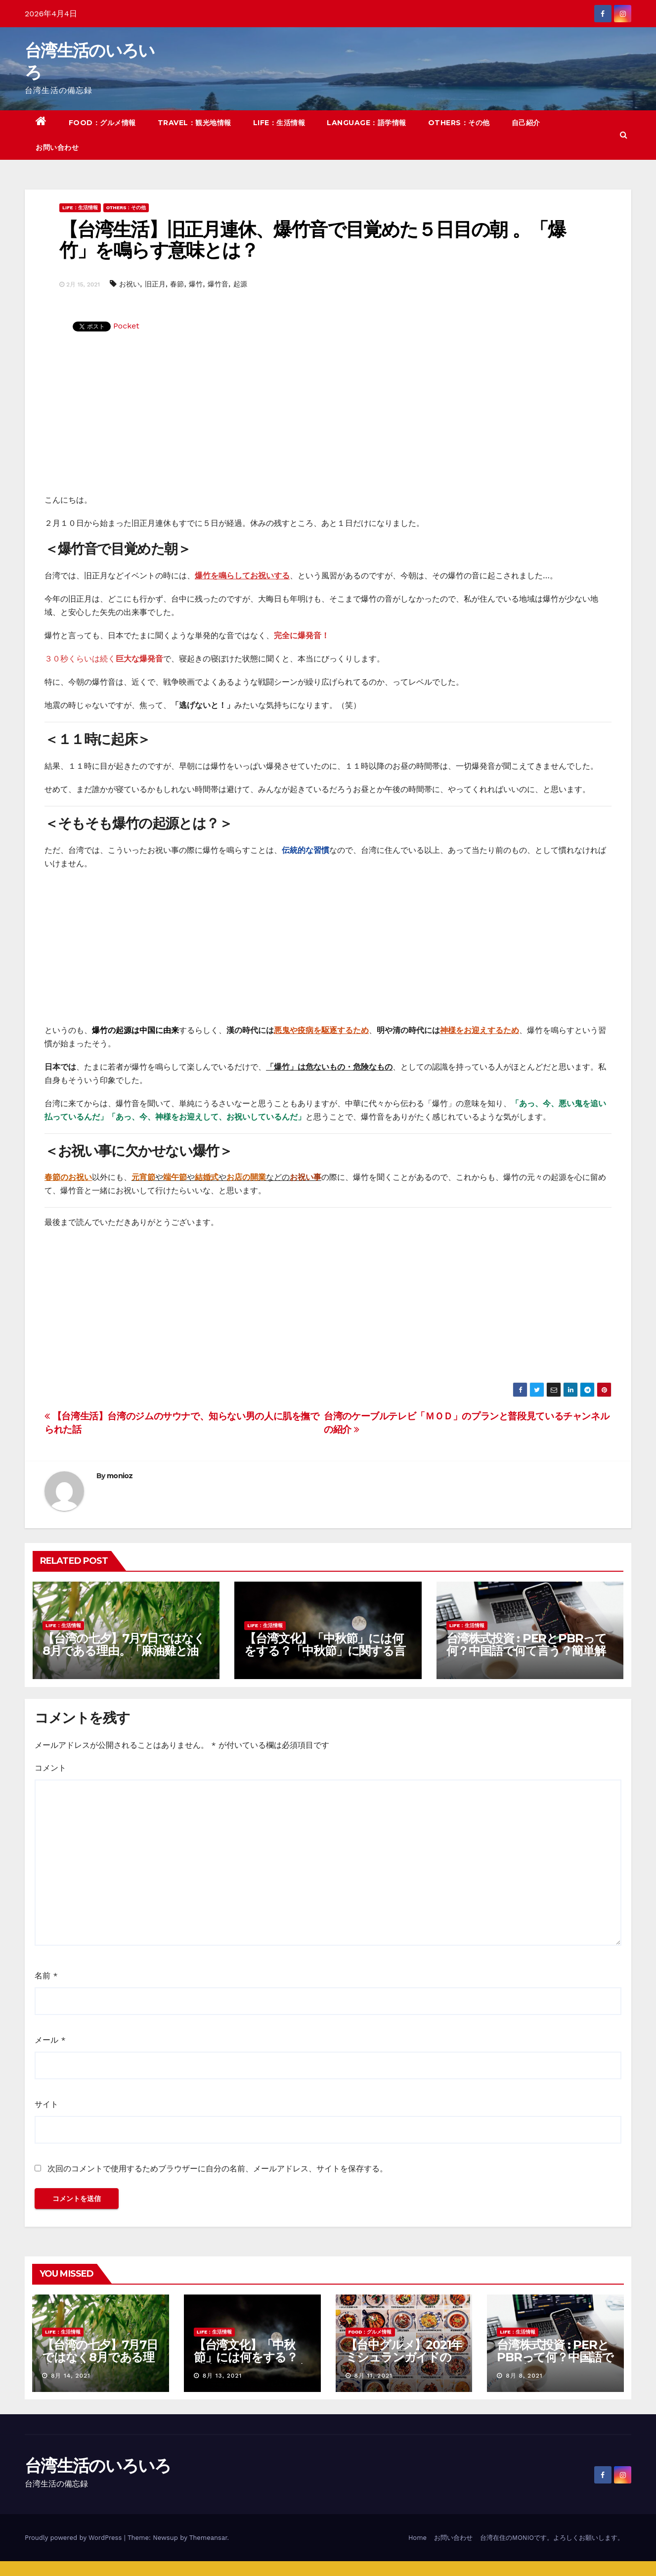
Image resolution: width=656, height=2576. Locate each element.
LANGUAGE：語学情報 (366, 122)
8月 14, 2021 (70, 2375)
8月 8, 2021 (524, 2375)
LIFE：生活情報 (279, 122)
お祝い (129, 284)
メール (50, 2040)
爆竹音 (218, 284)
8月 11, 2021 (373, 2375)
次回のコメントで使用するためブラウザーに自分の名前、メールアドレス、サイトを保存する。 (217, 2168)
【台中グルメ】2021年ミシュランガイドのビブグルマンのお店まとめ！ (404, 2363)
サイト (46, 2104)
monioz (120, 1475)
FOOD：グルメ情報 (102, 122)
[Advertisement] (328, 419)
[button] (623, 135)
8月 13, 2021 (222, 2375)
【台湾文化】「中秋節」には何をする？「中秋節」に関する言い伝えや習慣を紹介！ (324, 1650)
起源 (240, 284)
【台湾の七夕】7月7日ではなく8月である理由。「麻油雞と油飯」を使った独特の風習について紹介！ (124, 1657)
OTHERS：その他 (459, 122)
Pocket (126, 325)
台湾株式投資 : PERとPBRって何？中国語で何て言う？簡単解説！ (526, 1650)
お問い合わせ (57, 147)
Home (417, 2537)
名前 (46, 1975)
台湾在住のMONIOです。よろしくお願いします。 (552, 2537)
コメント (50, 1768)
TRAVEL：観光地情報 (194, 122)
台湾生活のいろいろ (98, 2465)
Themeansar (208, 2537)
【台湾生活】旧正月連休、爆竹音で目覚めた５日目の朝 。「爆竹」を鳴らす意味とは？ (312, 240)
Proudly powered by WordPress (74, 2537)
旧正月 (155, 284)
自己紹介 (526, 122)
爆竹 (196, 284)
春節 (177, 284)
